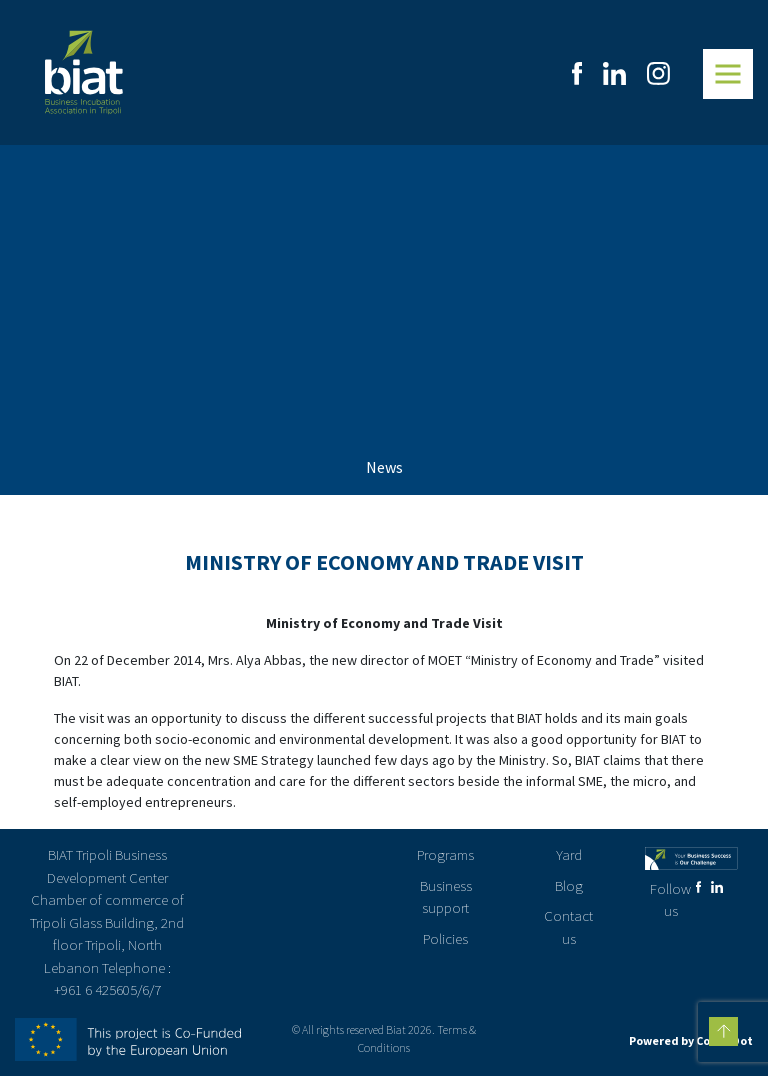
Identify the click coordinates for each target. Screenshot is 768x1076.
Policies (445, 938)
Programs (445, 854)
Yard (569, 854)
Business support (446, 897)
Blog (569, 885)
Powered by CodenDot (691, 1040)
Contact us (568, 927)
